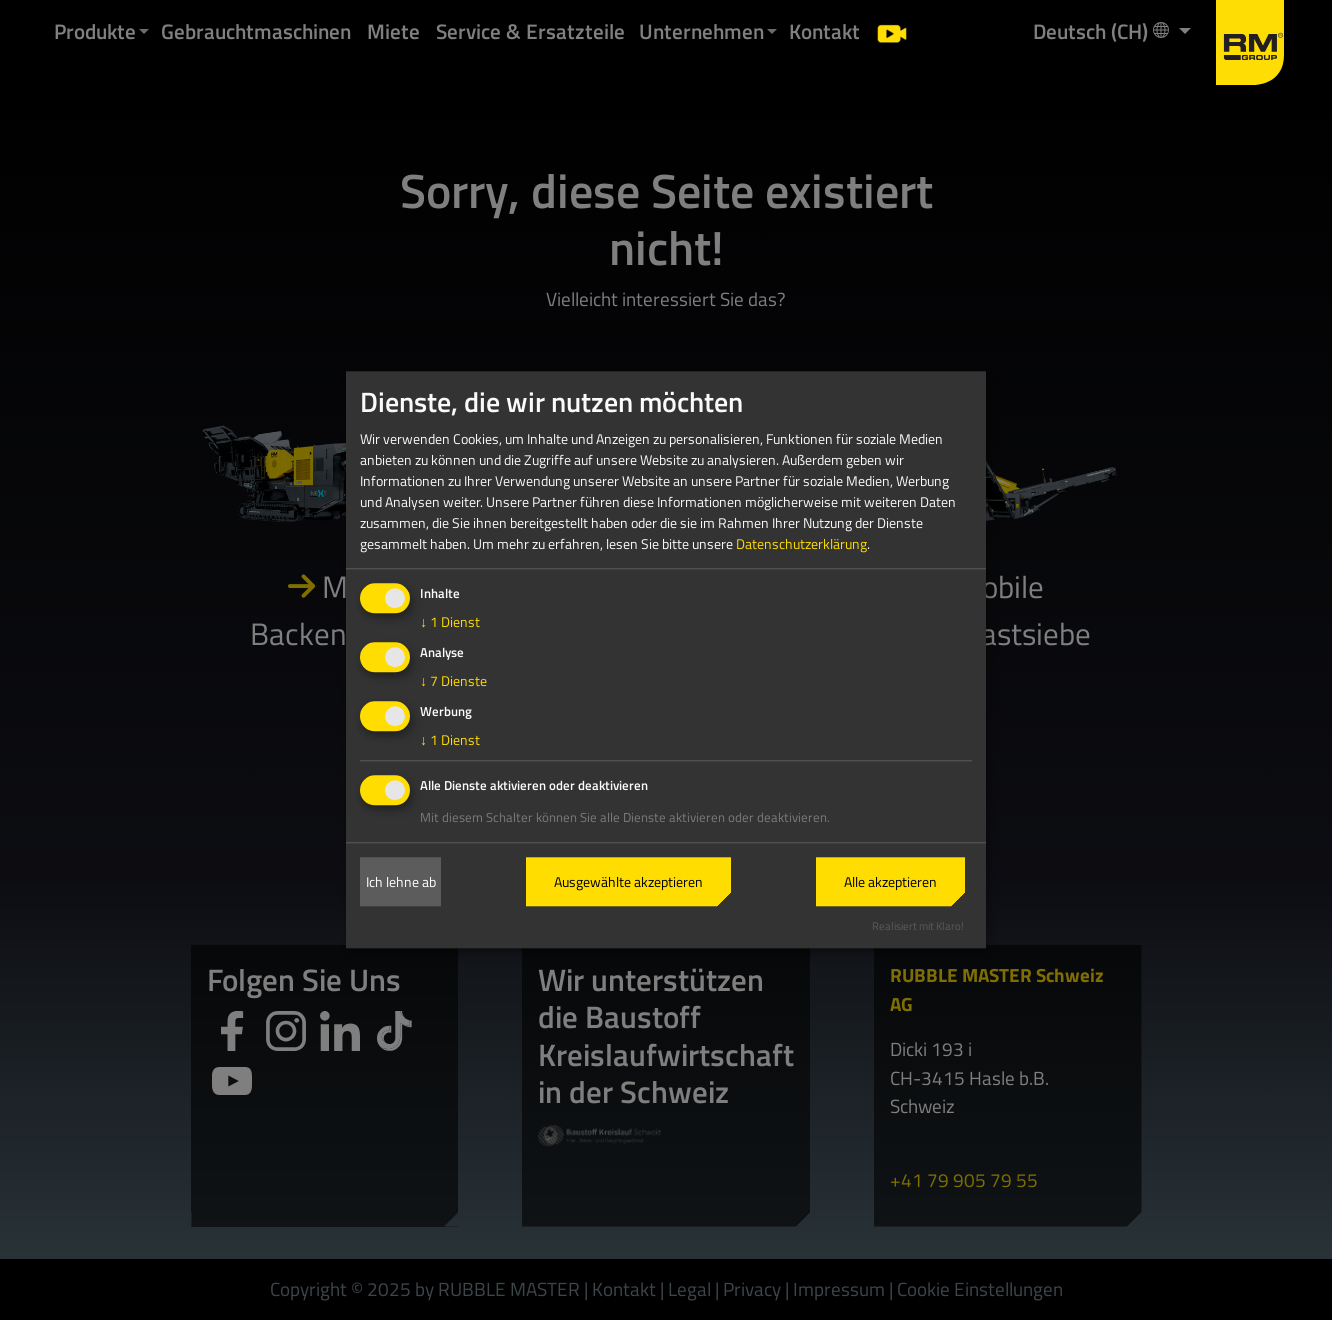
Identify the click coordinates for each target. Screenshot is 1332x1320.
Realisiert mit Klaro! (918, 925)
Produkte (95, 31)
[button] (144, 31)
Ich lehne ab (401, 881)
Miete (393, 31)
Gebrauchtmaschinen (256, 31)
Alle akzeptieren (890, 881)
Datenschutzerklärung (801, 544)
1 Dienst (450, 622)
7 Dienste (453, 680)
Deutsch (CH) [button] (1103, 30)
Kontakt (824, 31)
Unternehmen (701, 31)
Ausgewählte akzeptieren (628, 881)
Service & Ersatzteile (530, 31)
